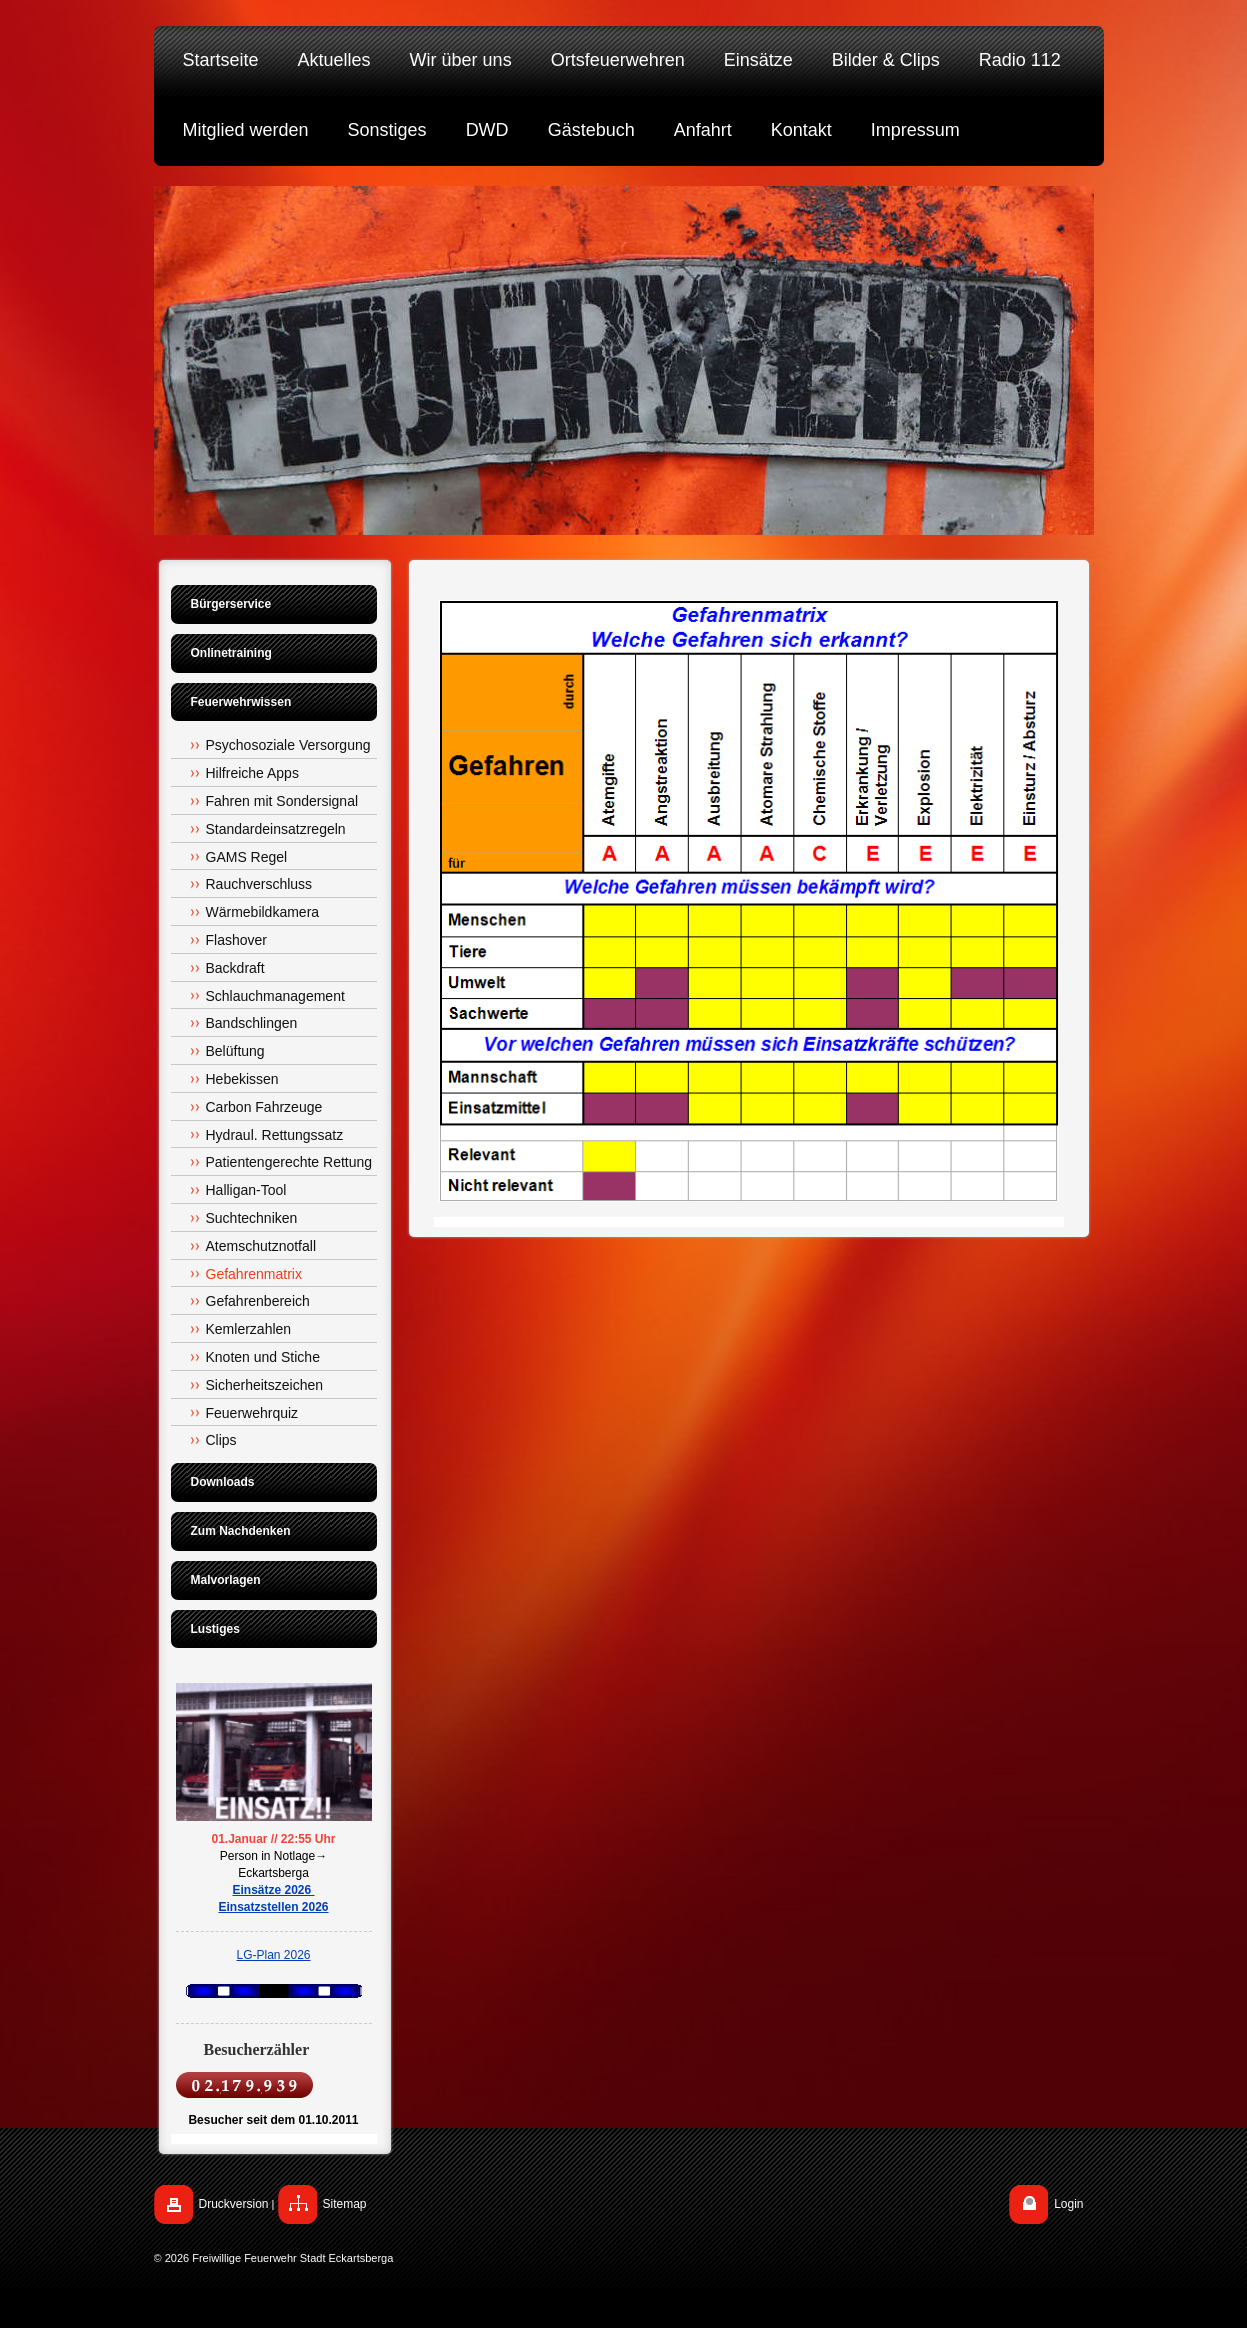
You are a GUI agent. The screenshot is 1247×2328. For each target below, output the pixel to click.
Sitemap (345, 2204)
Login (1068, 2204)
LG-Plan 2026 (273, 1955)
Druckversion (234, 2204)
